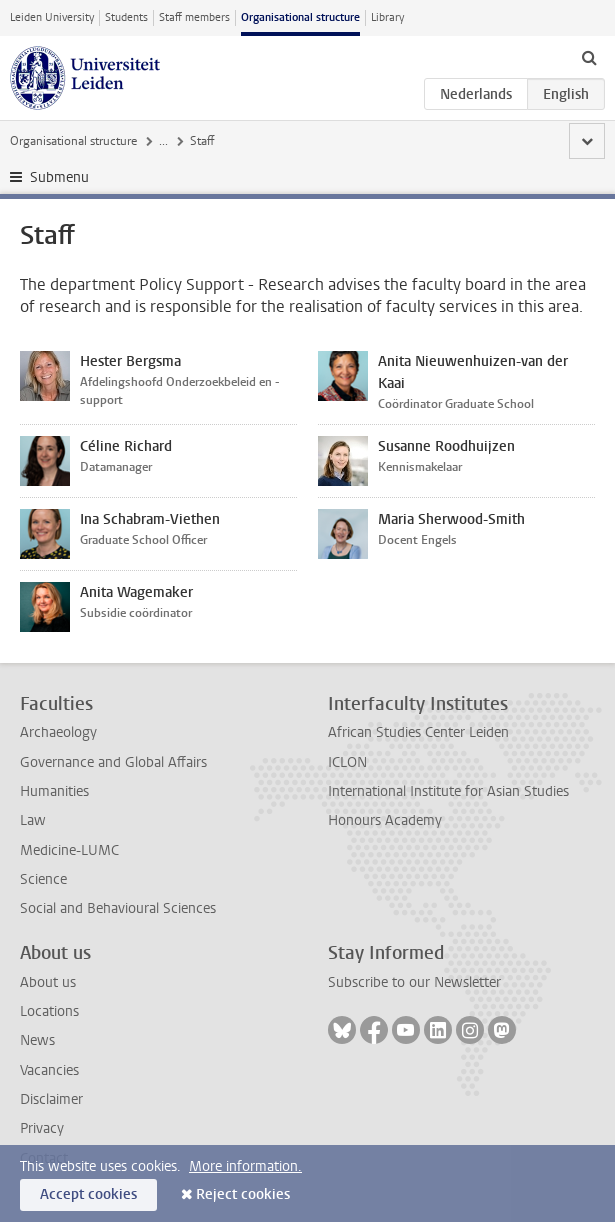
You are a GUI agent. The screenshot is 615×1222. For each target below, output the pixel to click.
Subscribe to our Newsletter (414, 982)
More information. (245, 1166)
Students (126, 17)
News (37, 1040)
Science (43, 879)
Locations (49, 1011)
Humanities (54, 791)
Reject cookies (243, 1194)
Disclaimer (51, 1099)
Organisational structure (300, 17)
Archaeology (58, 732)
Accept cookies (88, 1194)
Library (387, 17)
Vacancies (49, 1070)
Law (33, 820)
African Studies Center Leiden (418, 732)
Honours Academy (385, 820)
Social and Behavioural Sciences (118, 908)
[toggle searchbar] (589, 57)
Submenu (59, 177)
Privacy (42, 1128)
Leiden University (52, 17)
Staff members (194, 17)
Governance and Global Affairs (113, 762)
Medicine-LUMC (69, 850)
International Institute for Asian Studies (448, 791)
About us (48, 982)
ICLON (347, 762)
